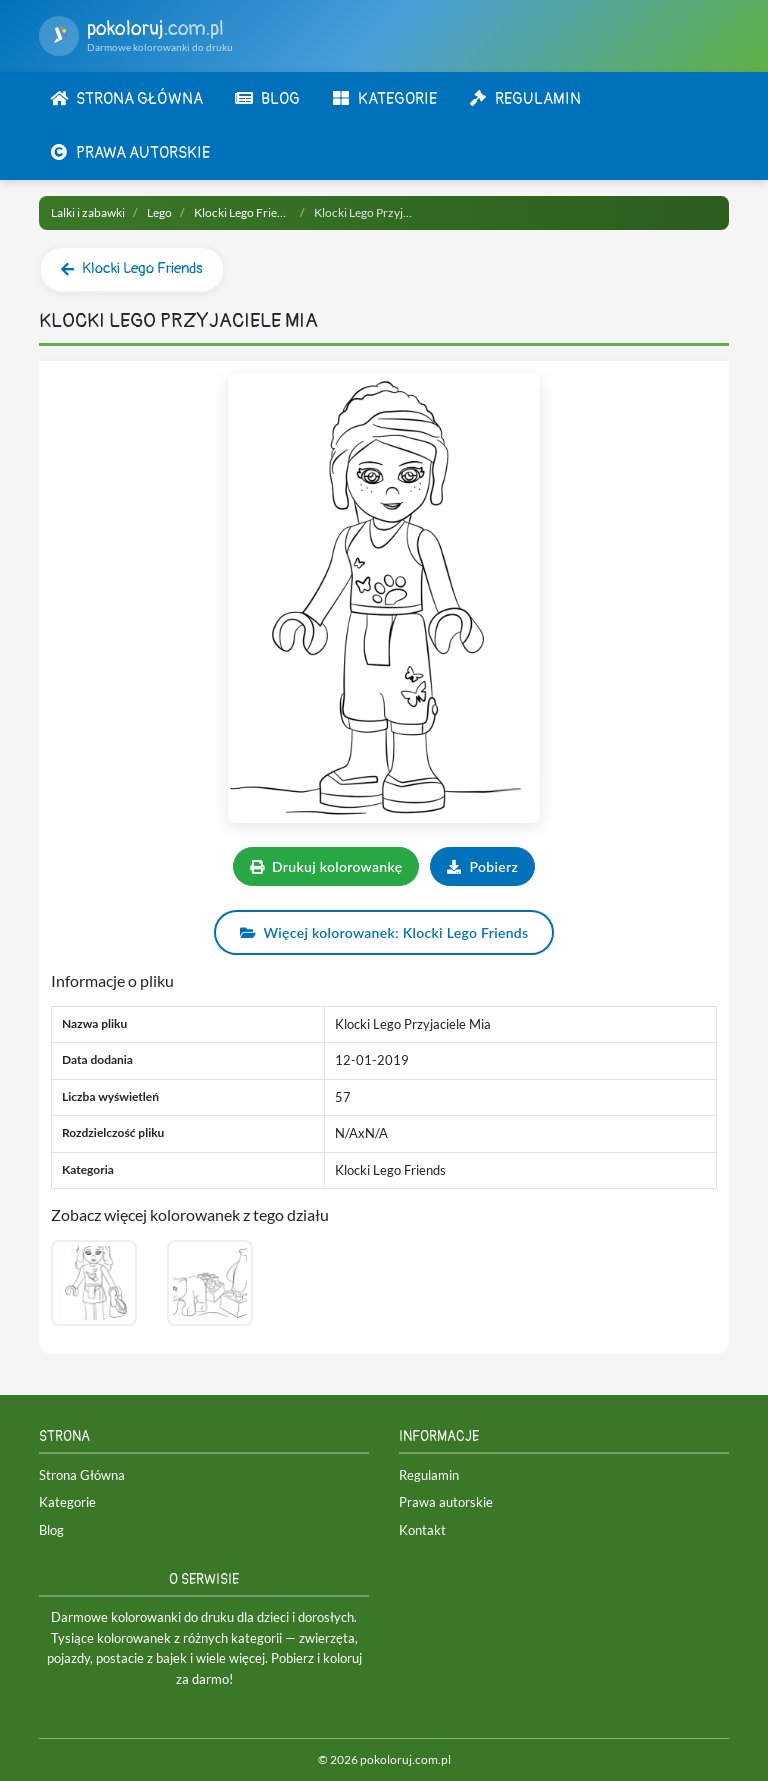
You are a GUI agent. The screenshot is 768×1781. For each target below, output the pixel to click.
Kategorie (67, 1502)
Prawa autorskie (446, 1502)
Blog (51, 1530)
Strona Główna (82, 1475)
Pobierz (482, 866)
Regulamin (429, 1475)
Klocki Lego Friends (245, 212)
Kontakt (422, 1530)
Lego (159, 212)
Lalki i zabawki (88, 212)
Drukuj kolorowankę (326, 866)
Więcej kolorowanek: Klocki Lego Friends (384, 932)
